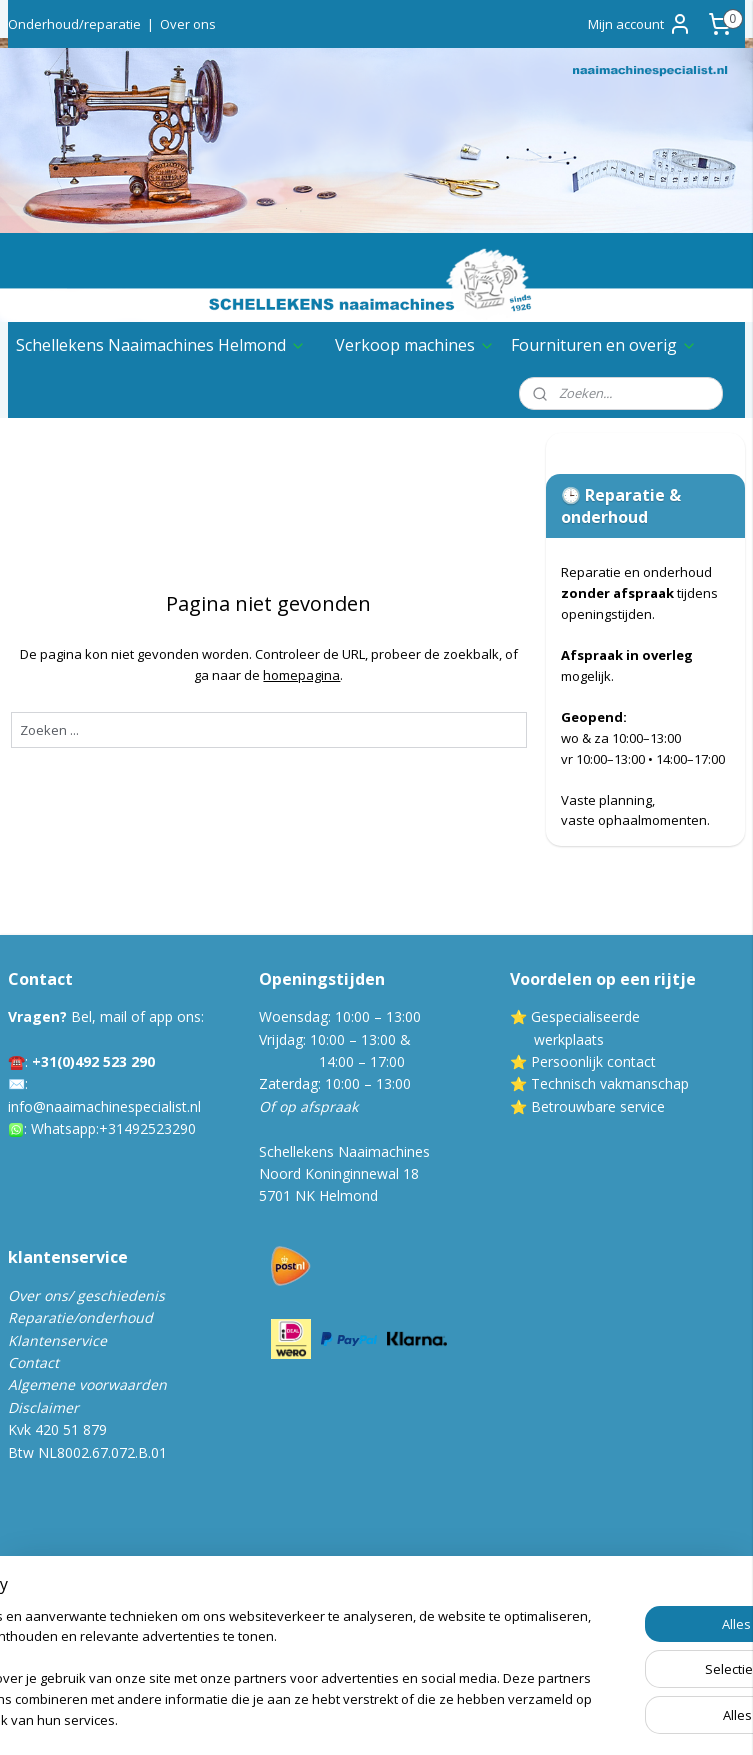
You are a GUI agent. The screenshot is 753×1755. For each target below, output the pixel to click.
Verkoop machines (415, 345)
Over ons (188, 24)
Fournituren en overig (604, 345)
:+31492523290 (146, 1128)
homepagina (301, 675)
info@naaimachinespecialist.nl (104, 1106)
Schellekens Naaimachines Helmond (161, 345)
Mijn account (640, 24)
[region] (244, 1649)
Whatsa (55, 1128)
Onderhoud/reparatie (74, 24)
